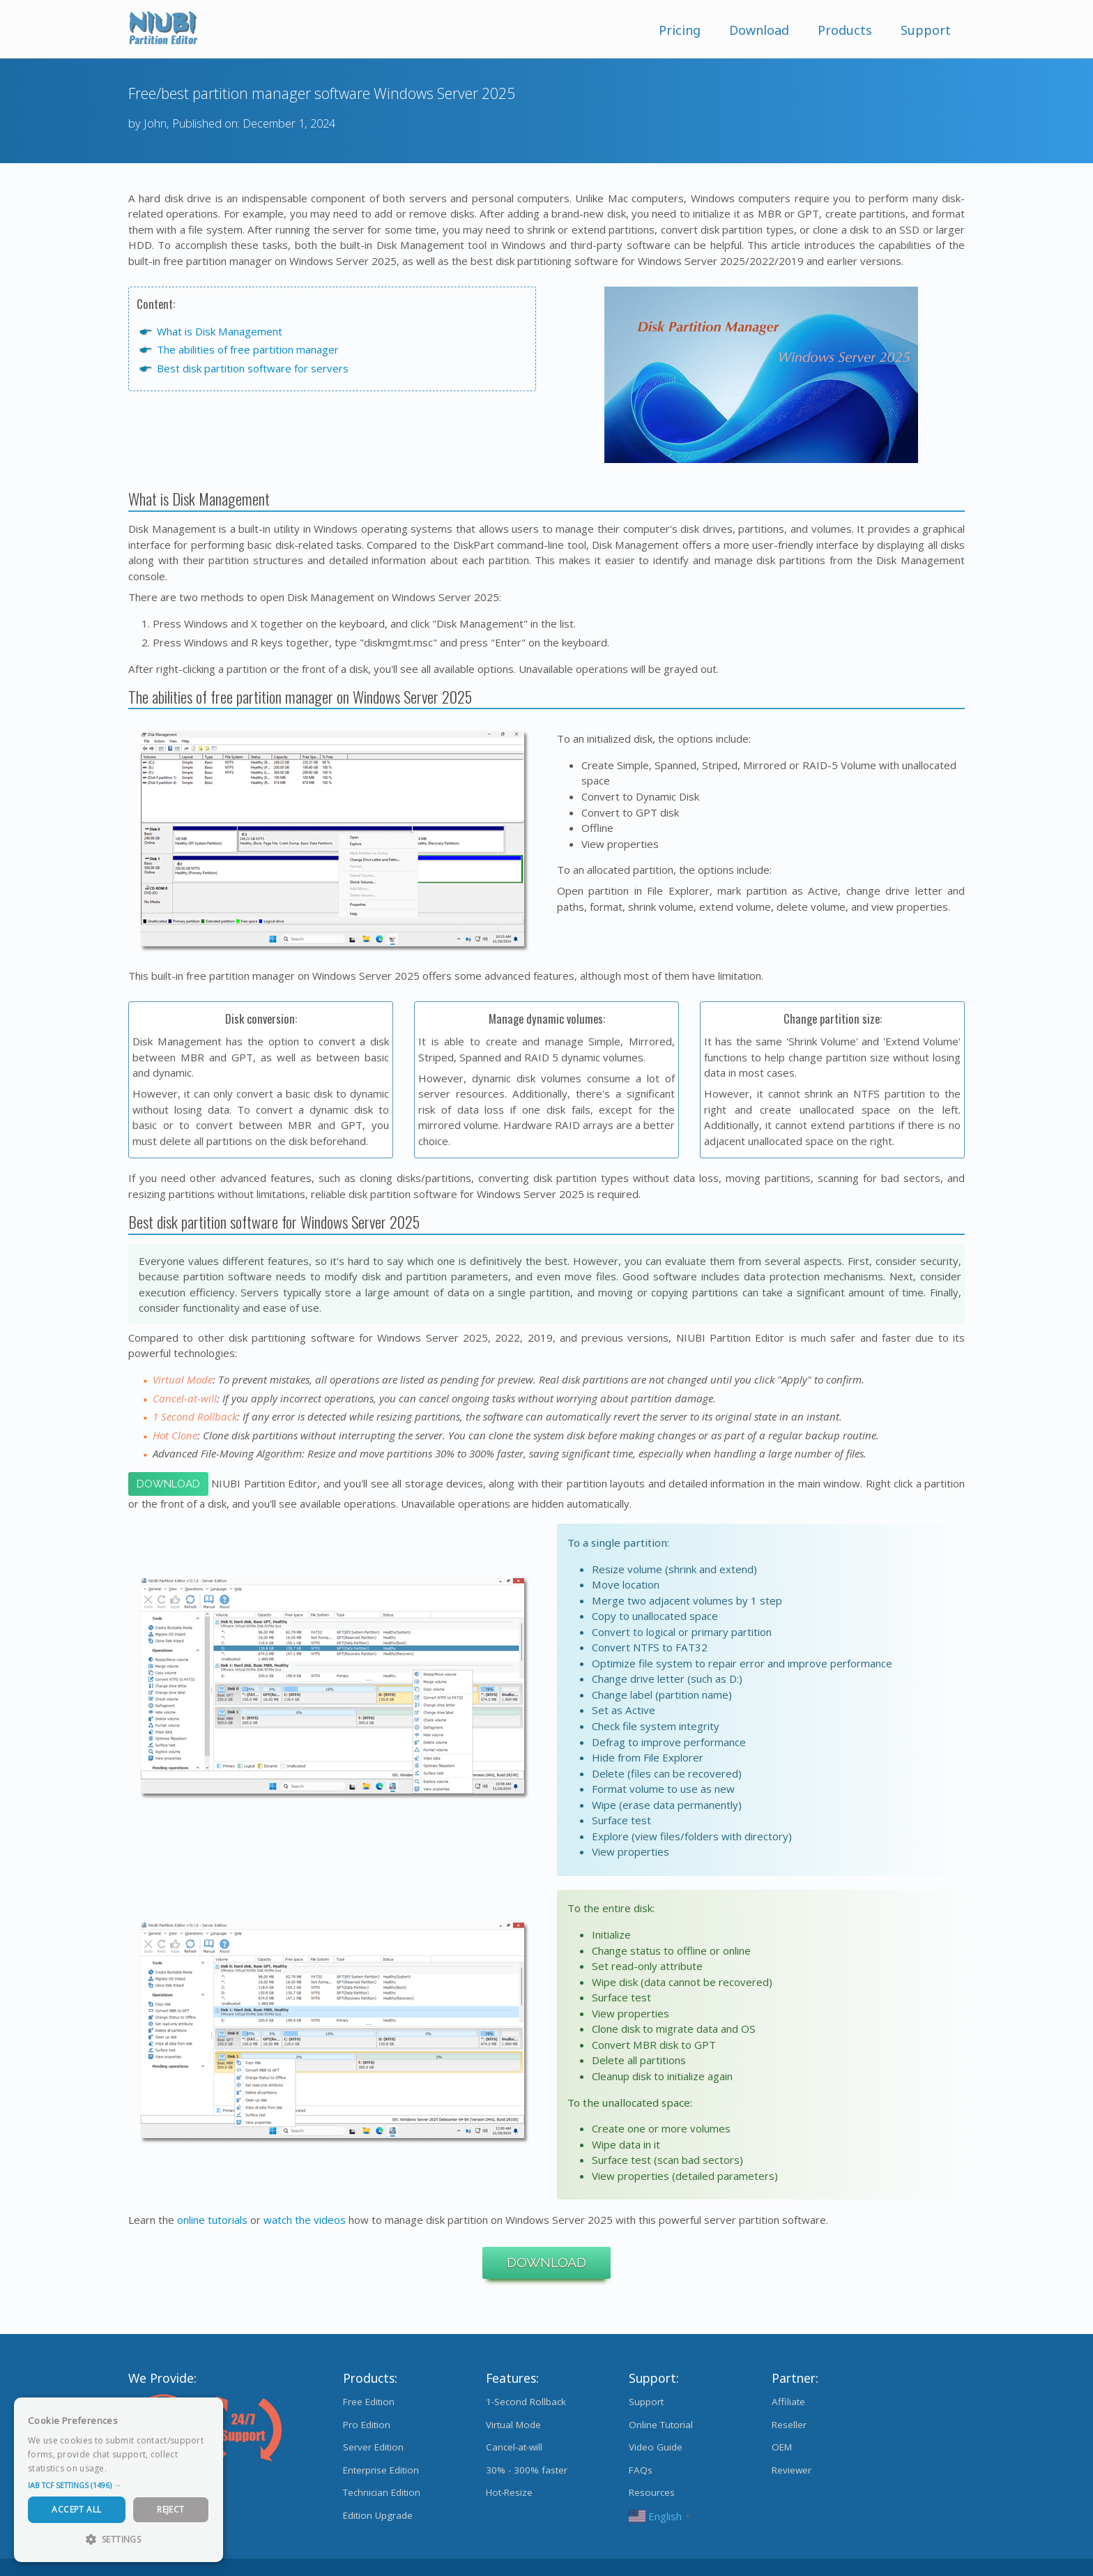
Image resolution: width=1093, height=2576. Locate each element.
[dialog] (118, 2479)
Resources (652, 2492)
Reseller (789, 2424)
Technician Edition (381, 2492)
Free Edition (369, 2401)
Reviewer (791, 2470)
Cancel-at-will (514, 2447)
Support (926, 30)
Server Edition (373, 2447)
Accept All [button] (76, 2509)
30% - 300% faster (526, 2470)
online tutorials (212, 2220)
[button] (118, 2485)
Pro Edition (366, 2424)
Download (759, 30)
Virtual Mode (513, 2424)
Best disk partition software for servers (253, 368)
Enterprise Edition (381, 2470)
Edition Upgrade (378, 2515)
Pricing (680, 30)
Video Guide (655, 2447)
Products (845, 30)
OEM (782, 2447)
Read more (132, 2468)
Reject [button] (170, 2509)
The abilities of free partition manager (248, 349)
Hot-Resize (509, 2492)
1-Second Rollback (526, 2401)
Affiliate (788, 2401)
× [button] (207, 2412)
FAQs (640, 2470)
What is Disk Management (219, 331)
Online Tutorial (661, 2424)
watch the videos (304, 2220)
